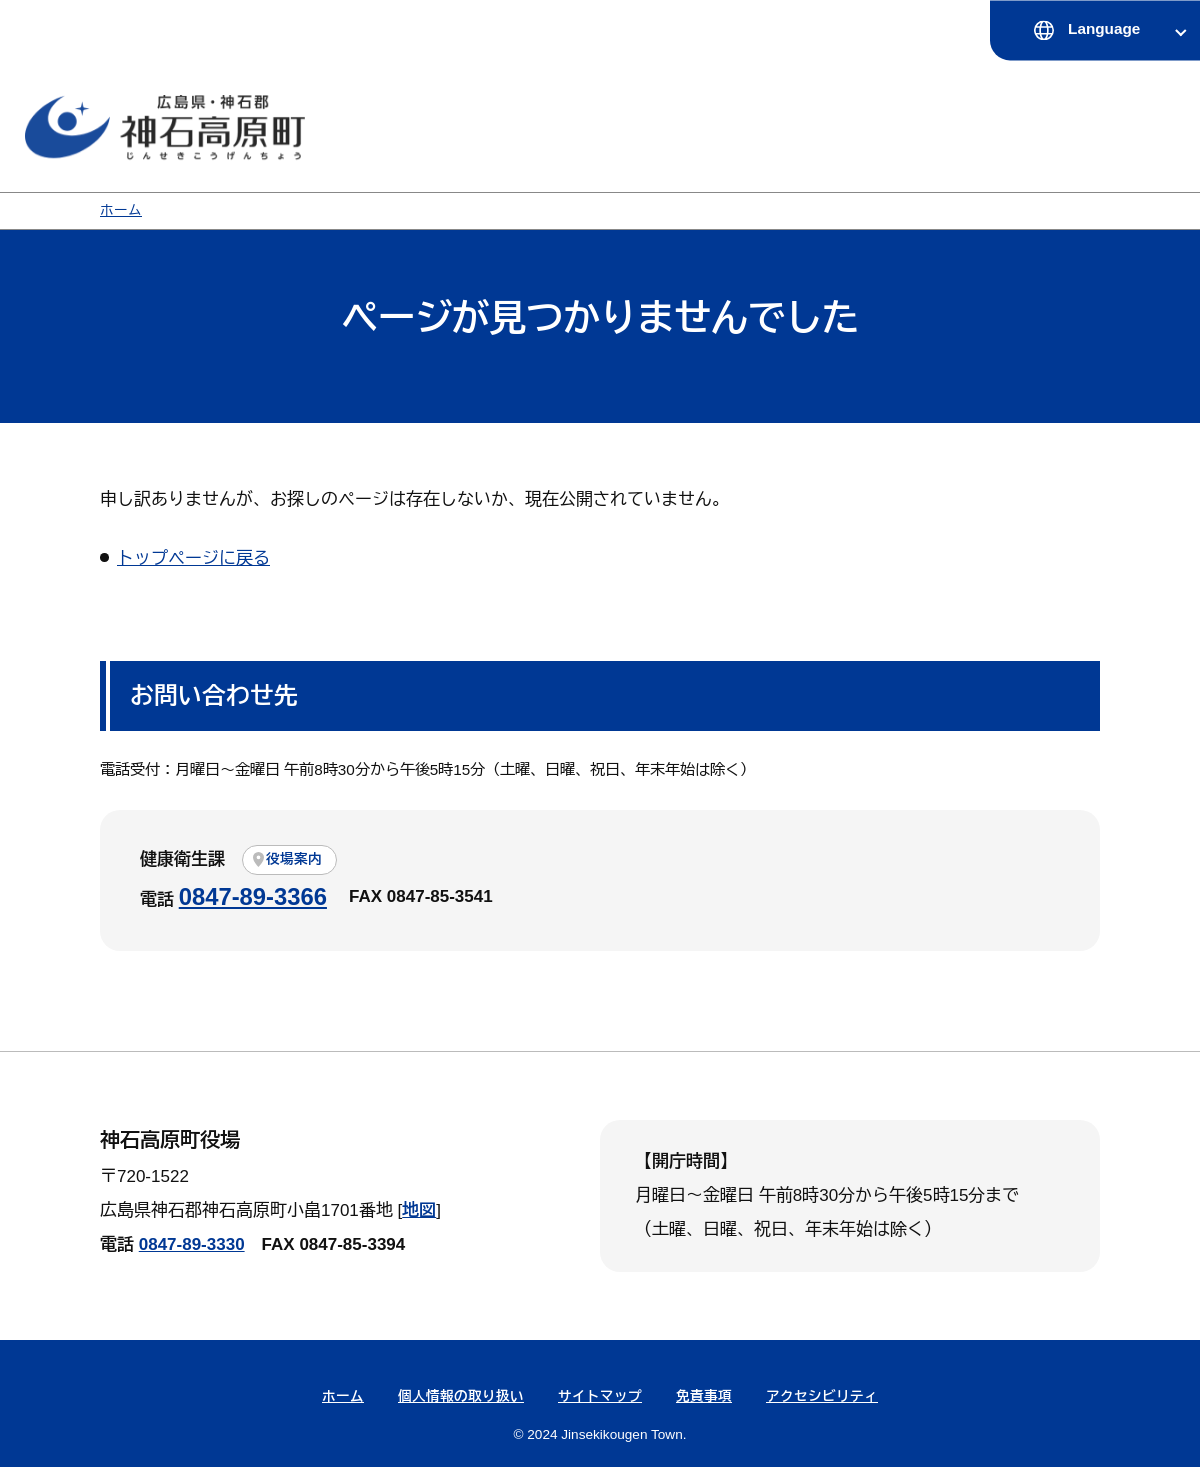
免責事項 (704, 1396)
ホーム (121, 210)
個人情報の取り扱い (461, 1396)
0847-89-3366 (253, 896)
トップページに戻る (193, 558)
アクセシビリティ (822, 1396)
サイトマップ (600, 1396)
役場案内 (294, 859)
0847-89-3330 (192, 1244)
